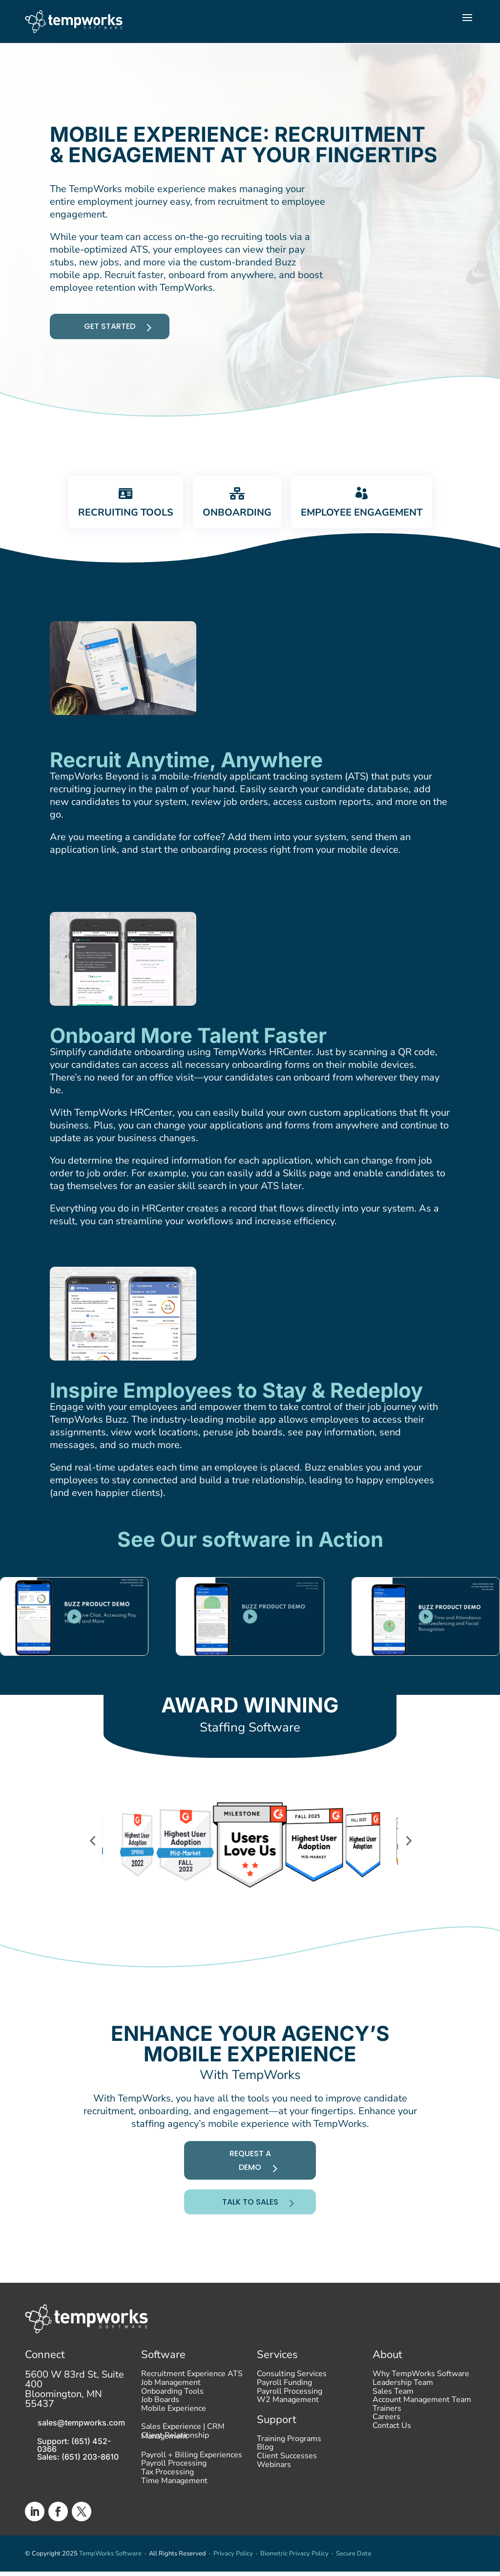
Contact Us (392, 2442)
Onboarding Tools (172, 2407)
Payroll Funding (284, 2399)
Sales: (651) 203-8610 (78, 2471)
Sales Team (393, 2407)
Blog (265, 2464)
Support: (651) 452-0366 (74, 2459)
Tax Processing (167, 2512)
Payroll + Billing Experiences (191, 2494)
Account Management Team (422, 2416)
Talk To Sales (247, 2215)
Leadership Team (403, 2399)
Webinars (274, 2481)
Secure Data (353, 2568)
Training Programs (289, 2455)
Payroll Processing (174, 2503)
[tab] (116, 518)
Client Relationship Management (175, 2467)
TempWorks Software (110, 2568)
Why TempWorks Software (421, 2390)
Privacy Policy (233, 2568)
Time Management (174, 2520)
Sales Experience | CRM (183, 2445)
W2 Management (288, 2416)
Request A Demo (247, 2177)
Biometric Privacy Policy (294, 2568)
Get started (115, 336)
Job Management (171, 2399)
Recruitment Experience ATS (192, 2390)
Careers (386, 2433)
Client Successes (287, 2472)
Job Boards (160, 2416)
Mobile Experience (173, 2425)
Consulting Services (292, 2390)
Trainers (387, 2425)
